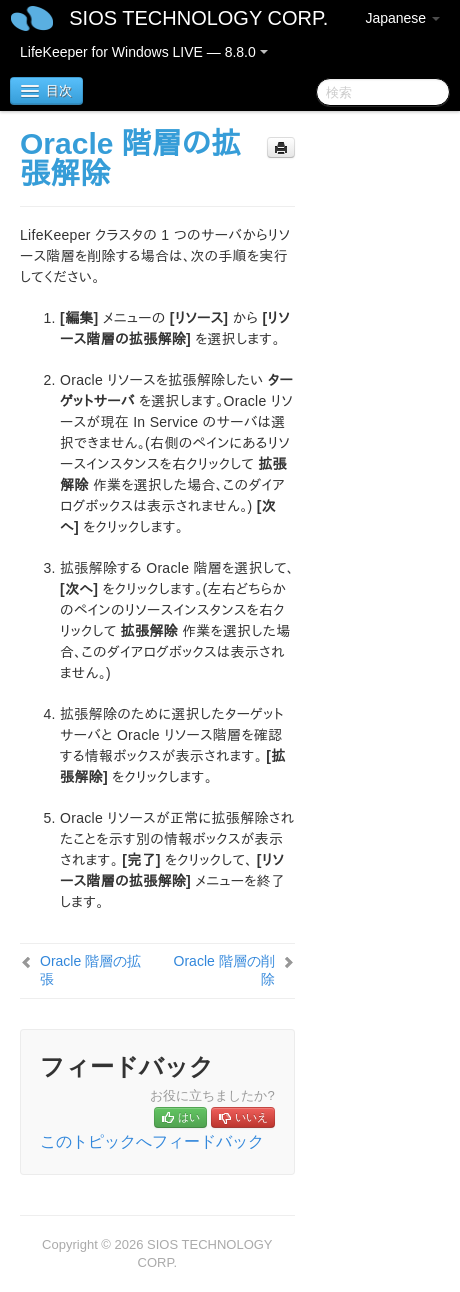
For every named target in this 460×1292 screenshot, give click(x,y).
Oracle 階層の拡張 (90, 970)
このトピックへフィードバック (152, 1141)
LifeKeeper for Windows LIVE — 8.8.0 (144, 52)
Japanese (402, 18)
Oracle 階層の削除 (224, 970)
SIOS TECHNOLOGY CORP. (198, 18)
